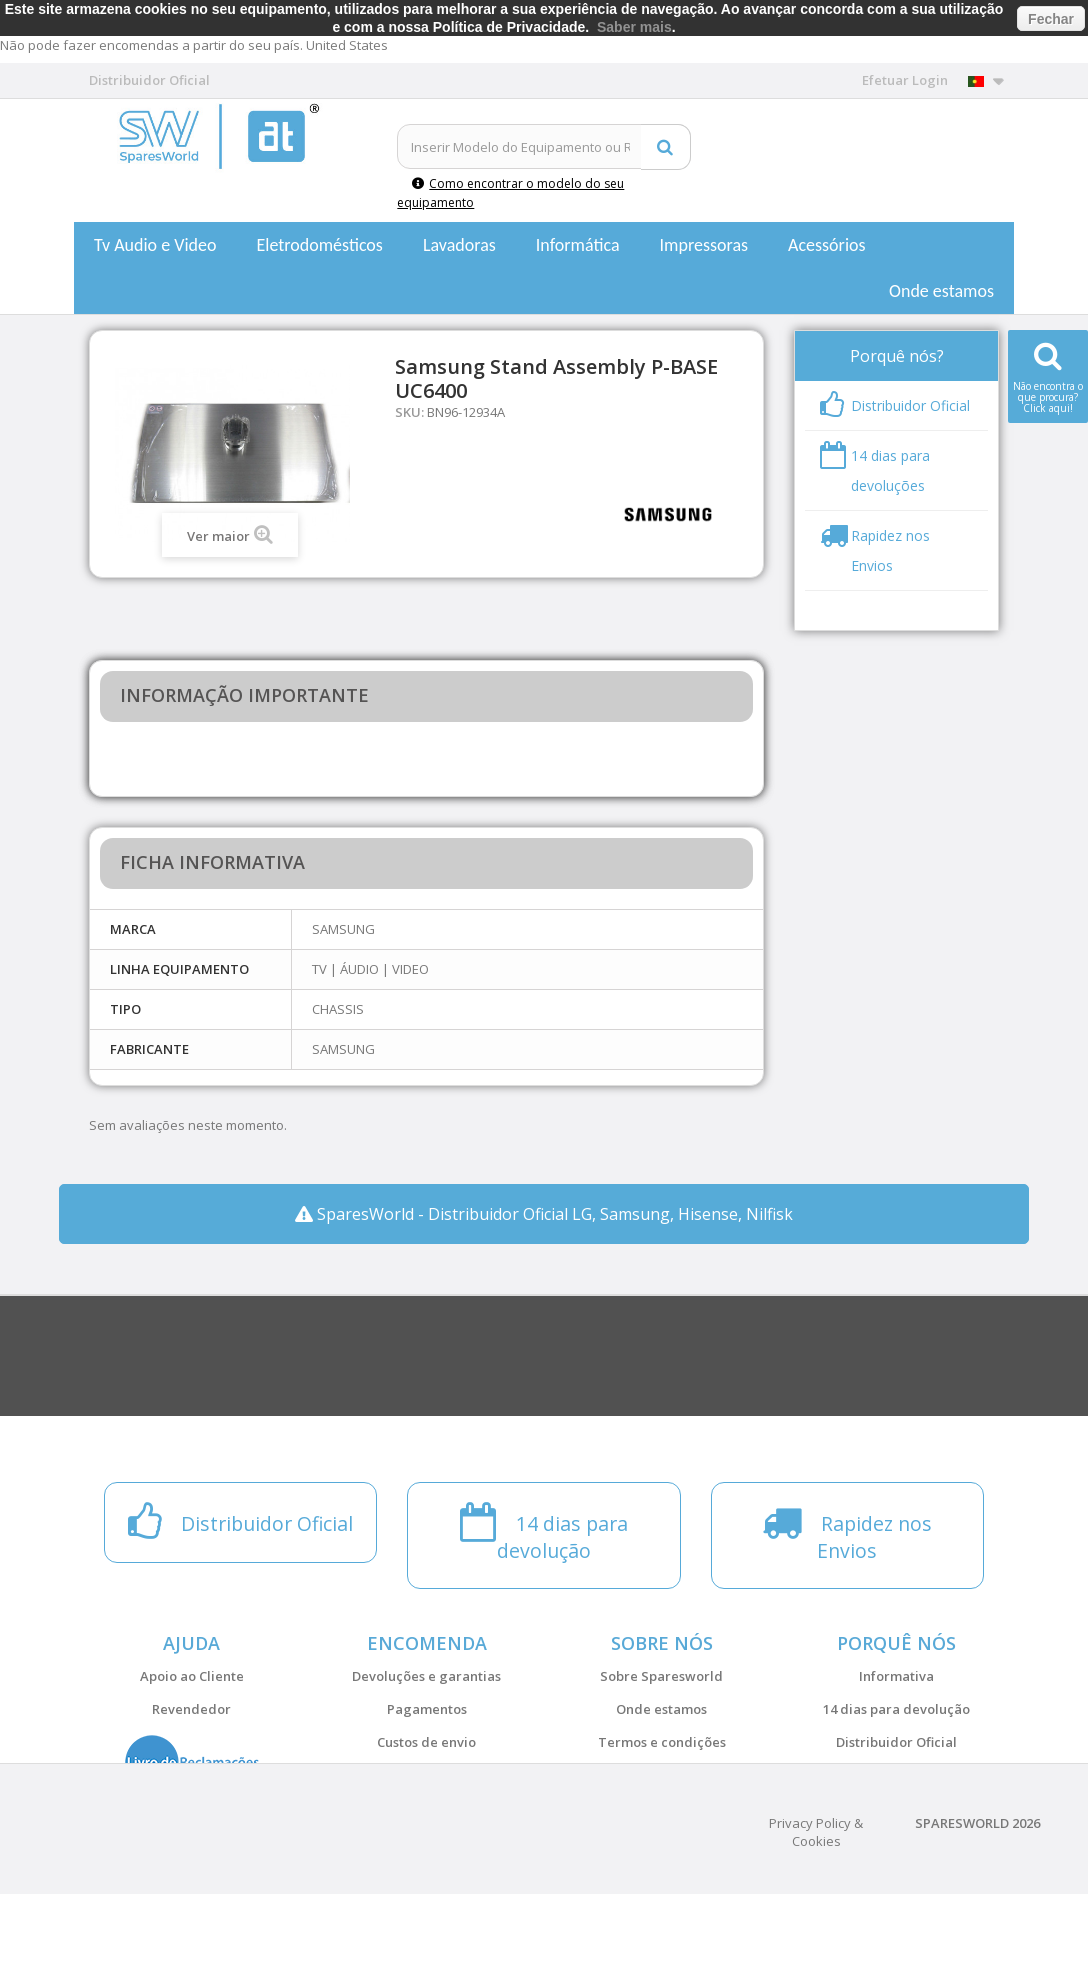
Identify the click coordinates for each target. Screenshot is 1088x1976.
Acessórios (827, 245)
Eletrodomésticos (319, 245)
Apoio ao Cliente (192, 1676)
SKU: (409, 412)
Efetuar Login (905, 80)
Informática (578, 245)
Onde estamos (941, 291)
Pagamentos (427, 1709)
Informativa (896, 1676)
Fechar (1051, 19)
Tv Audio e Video (155, 245)
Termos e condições (662, 1742)
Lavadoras (459, 245)
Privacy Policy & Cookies (816, 1914)
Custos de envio (426, 1742)
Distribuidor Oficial (896, 1742)
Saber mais (634, 27)
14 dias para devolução (896, 1709)
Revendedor (191, 1709)
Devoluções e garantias (426, 1676)
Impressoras (704, 245)
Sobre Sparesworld (661, 1676)
